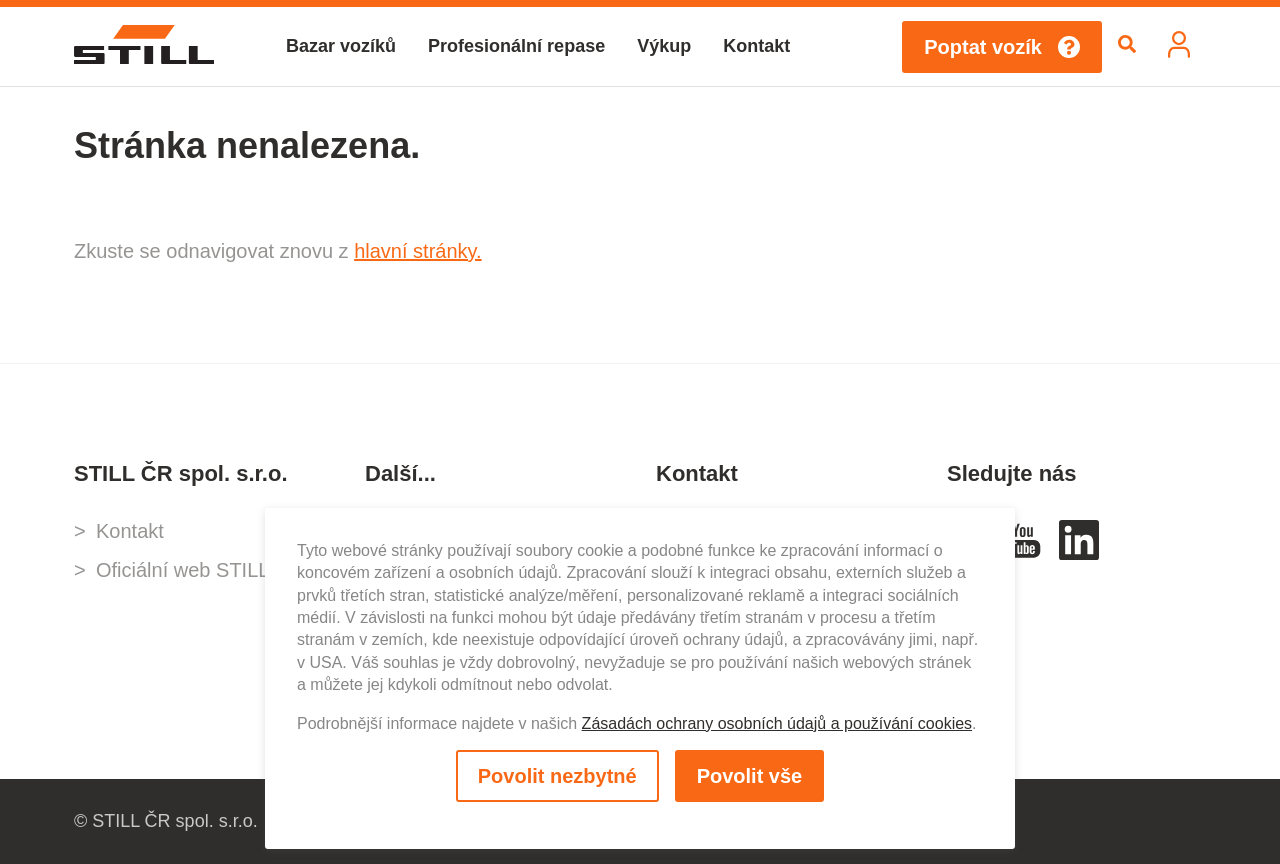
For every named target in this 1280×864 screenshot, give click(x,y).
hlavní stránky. (417, 251)
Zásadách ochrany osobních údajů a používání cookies (777, 723)
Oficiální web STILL (182, 570)
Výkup (664, 46)
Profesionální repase (516, 46)
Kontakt (756, 46)
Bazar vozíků (341, 46)
